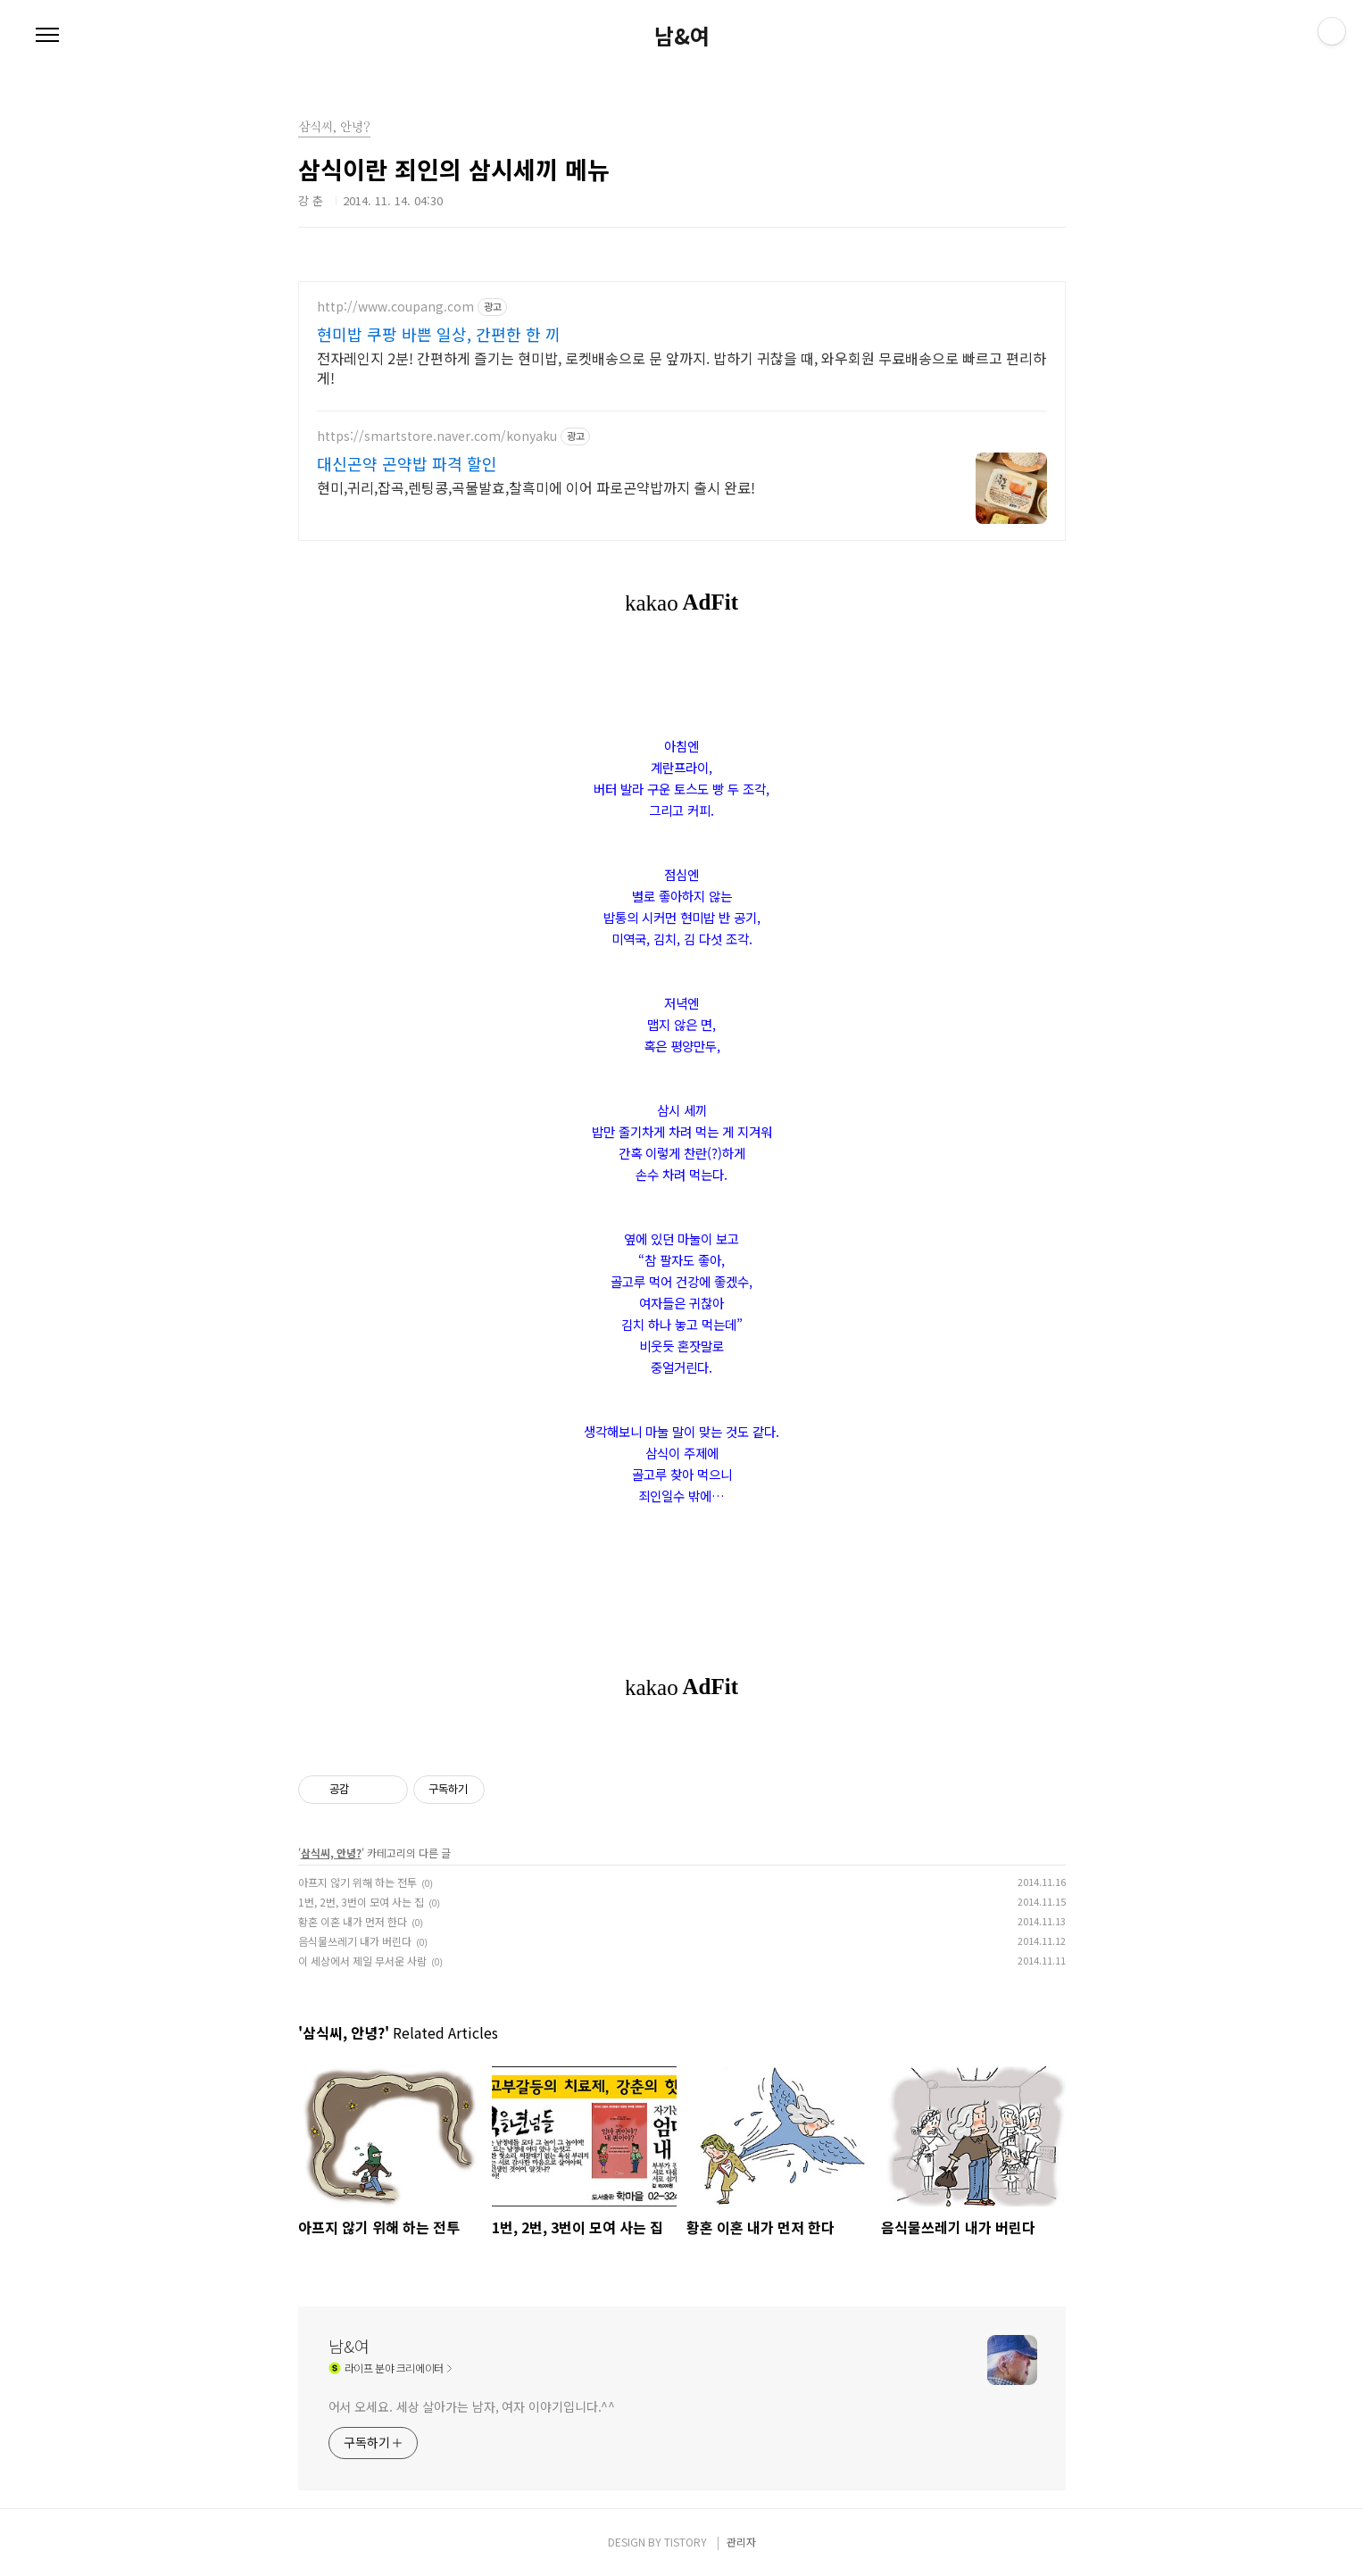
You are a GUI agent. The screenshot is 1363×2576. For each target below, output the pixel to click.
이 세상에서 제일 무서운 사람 (362, 1960)
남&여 (682, 35)
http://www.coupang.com (395, 306)
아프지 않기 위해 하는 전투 (357, 1882)
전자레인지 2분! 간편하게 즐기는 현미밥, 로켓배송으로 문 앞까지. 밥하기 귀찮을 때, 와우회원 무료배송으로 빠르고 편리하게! (681, 367)
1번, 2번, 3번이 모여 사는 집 (361, 1901)
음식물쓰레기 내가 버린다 (354, 1941)
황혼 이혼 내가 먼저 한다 (352, 1921)
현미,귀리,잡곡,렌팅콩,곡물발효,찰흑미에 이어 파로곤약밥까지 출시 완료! (536, 487)
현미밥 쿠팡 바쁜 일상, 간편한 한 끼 (439, 334)
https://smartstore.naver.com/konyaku (437, 436)
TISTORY (685, 2541)
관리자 (741, 2541)
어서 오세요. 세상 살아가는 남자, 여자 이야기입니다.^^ (472, 2406)
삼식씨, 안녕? (331, 1852)
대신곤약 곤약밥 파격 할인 (407, 463)
